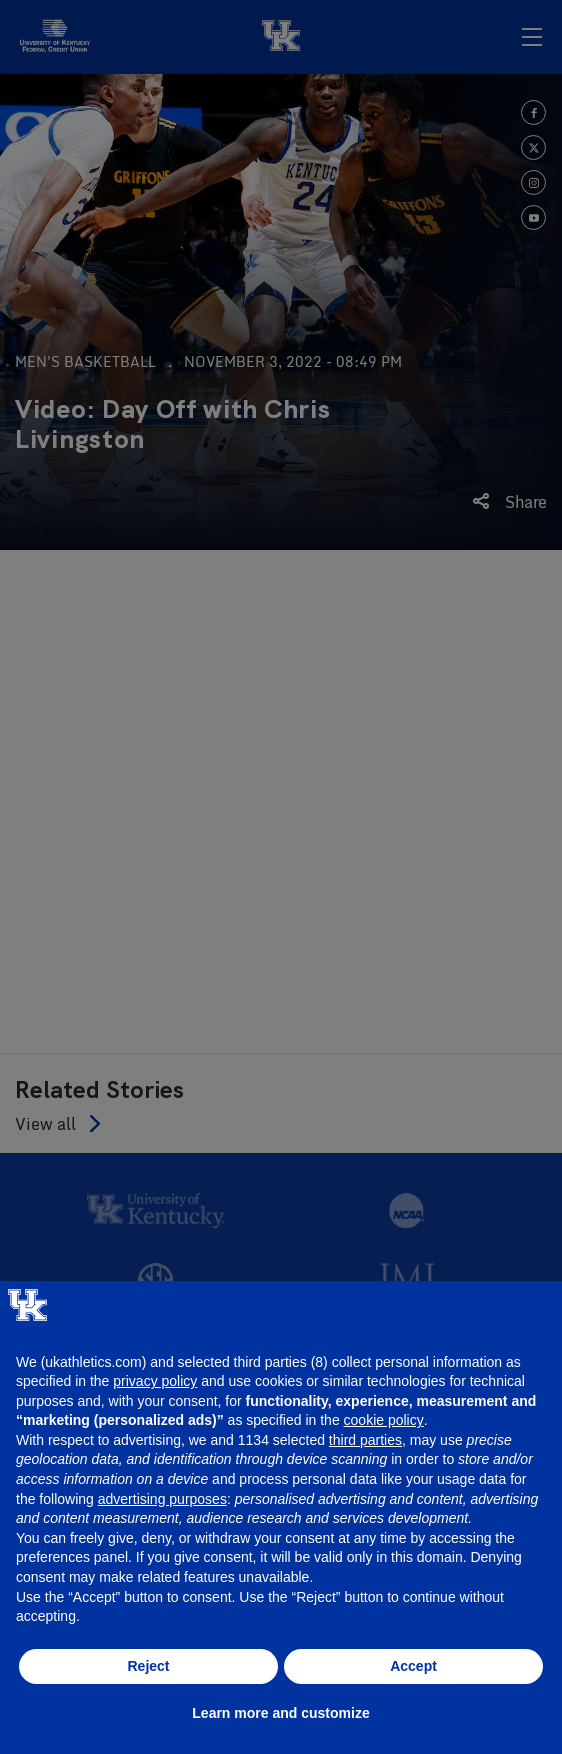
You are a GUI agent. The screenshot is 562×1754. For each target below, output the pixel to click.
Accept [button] (413, 1666)
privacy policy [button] (155, 1381)
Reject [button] (148, 1666)
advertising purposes (162, 1499)
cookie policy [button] (384, 1420)
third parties (365, 1440)
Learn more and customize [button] (280, 1713)
